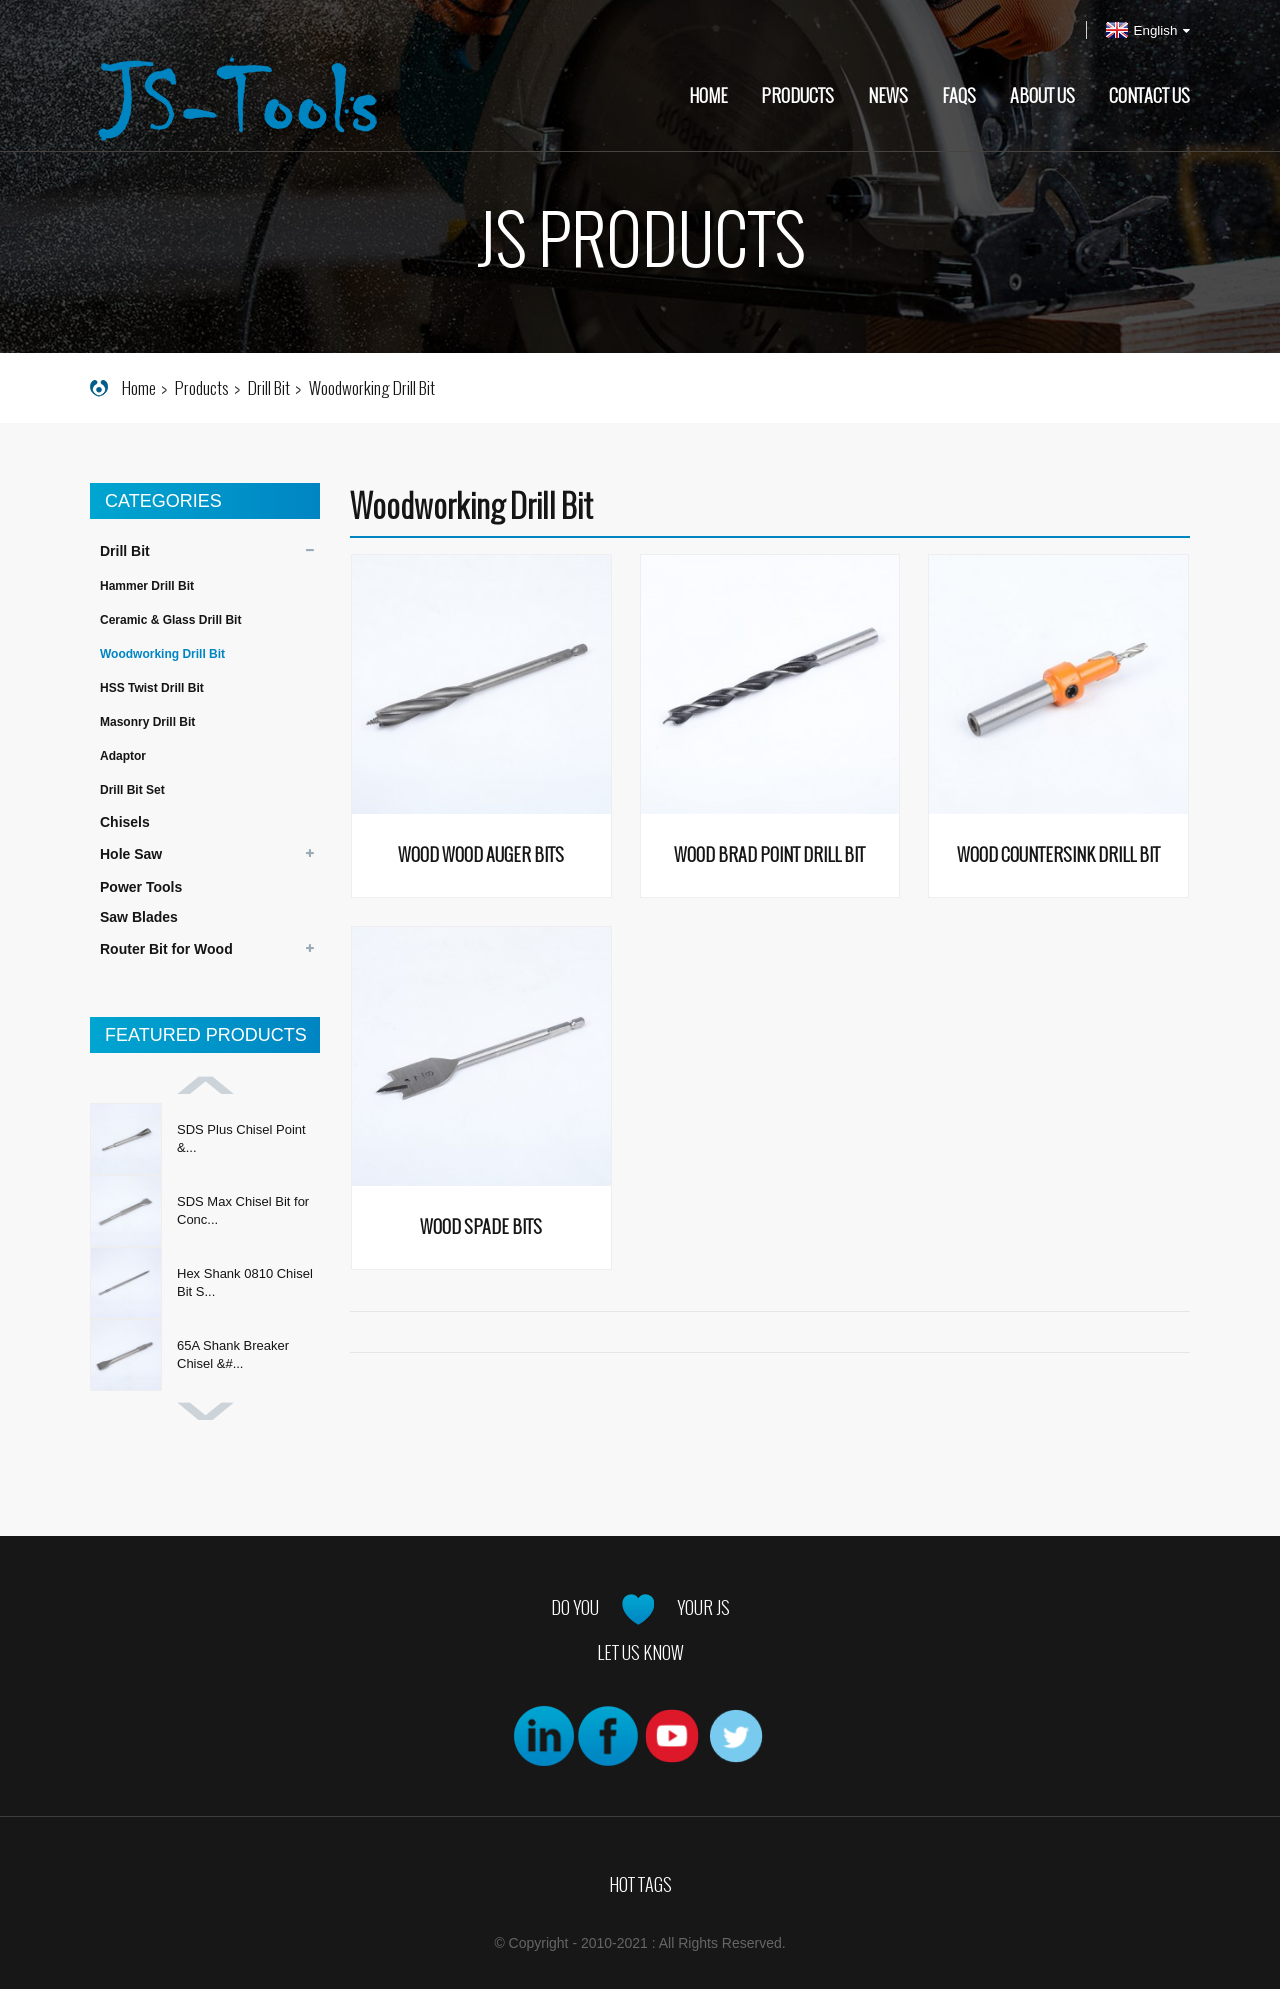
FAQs (959, 96)
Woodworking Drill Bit (372, 388)
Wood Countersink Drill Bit (1058, 856)
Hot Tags (640, 1885)
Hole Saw (131, 854)
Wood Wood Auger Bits (481, 856)
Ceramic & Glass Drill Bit (170, 620)
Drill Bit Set (132, 790)
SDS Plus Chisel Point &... (241, 1138)
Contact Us (1149, 96)
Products (797, 96)
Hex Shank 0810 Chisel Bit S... (245, 1282)
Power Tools (141, 887)
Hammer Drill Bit (147, 586)
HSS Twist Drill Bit (152, 688)
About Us (1042, 96)
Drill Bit (269, 388)
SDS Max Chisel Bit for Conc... (243, 1210)
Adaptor (123, 756)
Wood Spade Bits (481, 1228)
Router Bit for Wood (166, 949)
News (888, 96)
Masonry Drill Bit (147, 722)
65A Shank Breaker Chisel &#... (233, 1354)
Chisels (125, 822)
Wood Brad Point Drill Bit (769, 856)
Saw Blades (139, 917)
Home (708, 96)
